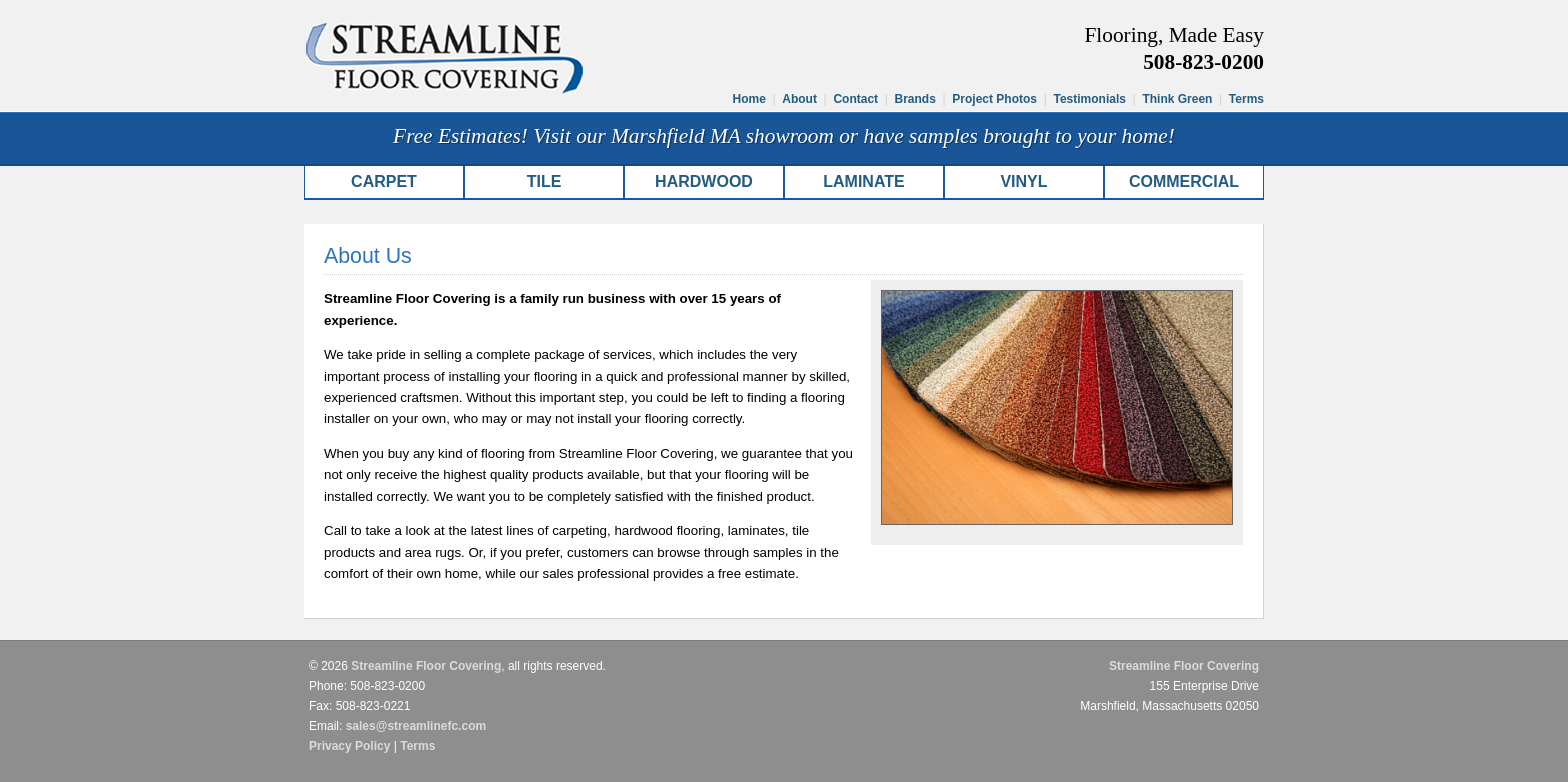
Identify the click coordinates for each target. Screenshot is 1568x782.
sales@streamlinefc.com (416, 726)
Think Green (1177, 99)
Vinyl (1023, 181)
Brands (915, 99)
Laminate (863, 181)
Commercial (1184, 181)
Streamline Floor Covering (426, 666)
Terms (1246, 99)
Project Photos (994, 99)
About (799, 99)
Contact (855, 99)
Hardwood (704, 181)
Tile (544, 181)
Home (749, 99)
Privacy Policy (349, 746)
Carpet (384, 181)
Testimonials (1089, 99)
